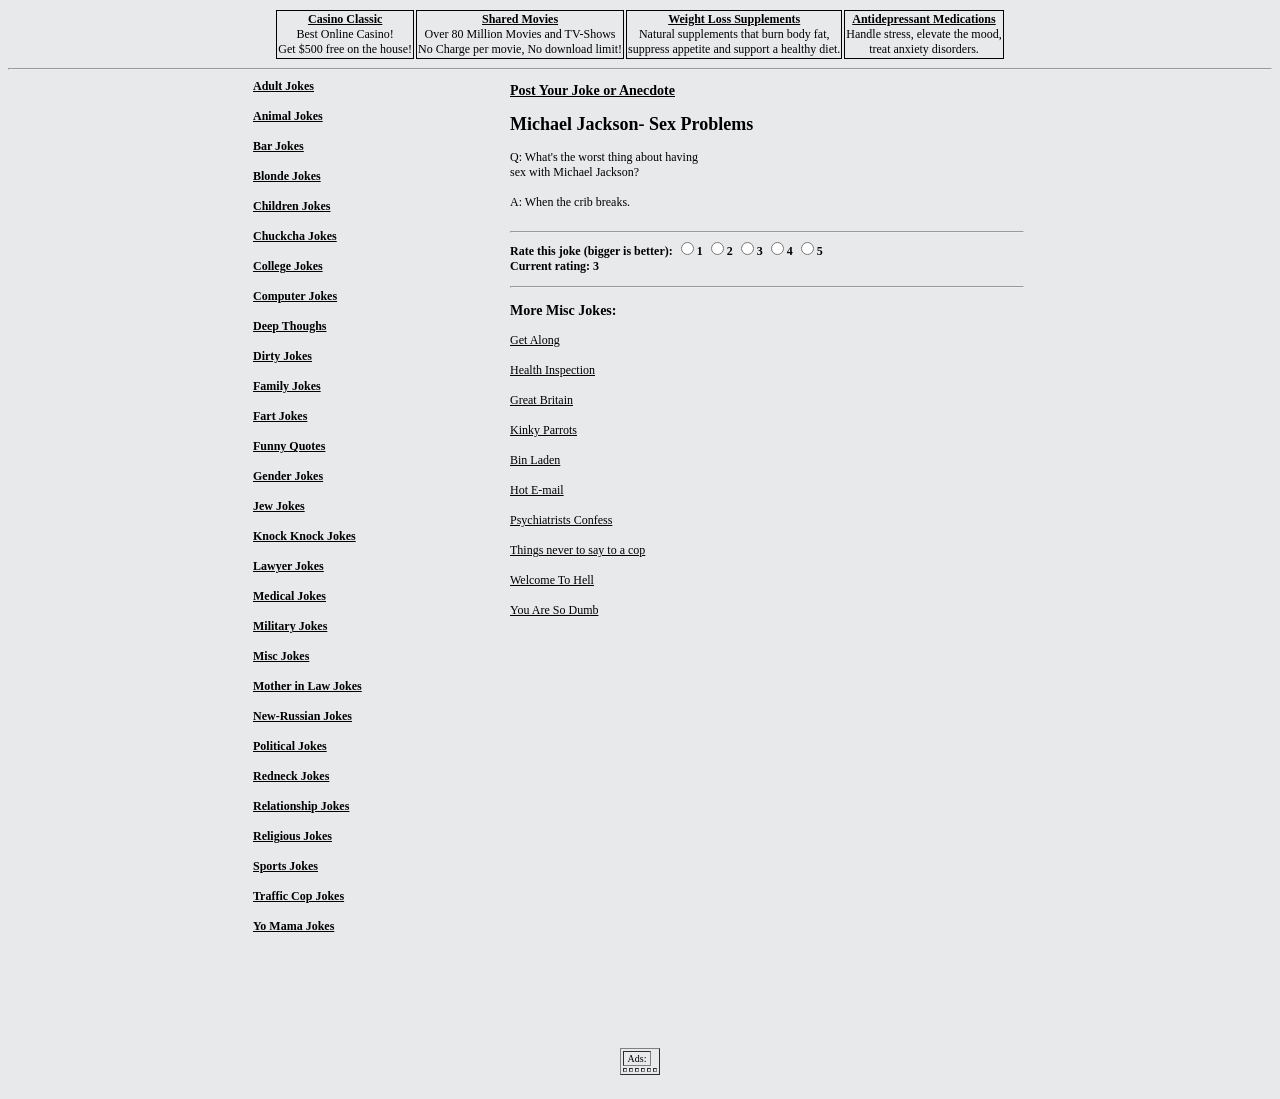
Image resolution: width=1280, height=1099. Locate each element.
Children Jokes (291, 206)
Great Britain (541, 400)
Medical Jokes (289, 596)
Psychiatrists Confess (561, 520)
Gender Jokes (288, 476)
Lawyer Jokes (288, 566)
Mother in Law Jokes (307, 686)
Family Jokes (287, 386)
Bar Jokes (278, 146)
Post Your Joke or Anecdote (592, 90)
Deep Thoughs (289, 326)
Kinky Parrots (543, 430)
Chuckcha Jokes (295, 236)
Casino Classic (345, 19)
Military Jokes (290, 626)
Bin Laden (535, 460)
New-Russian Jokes (302, 716)
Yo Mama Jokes (293, 926)
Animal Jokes (288, 116)
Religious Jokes (292, 836)
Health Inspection (552, 370)
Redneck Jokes (291, 776)
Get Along (535, 340)
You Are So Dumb (554, 610)
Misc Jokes (281, 656)
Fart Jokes (280, 416)
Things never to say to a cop (577, 550)
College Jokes (288, 266)
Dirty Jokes (282, 356)
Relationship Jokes (301, 806)
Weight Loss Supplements (734, 19)
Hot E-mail (537, 490)
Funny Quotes (289, 446)
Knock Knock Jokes (304, 536)
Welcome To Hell (552, 580)
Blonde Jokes (287, 176)
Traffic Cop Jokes (298, 896)
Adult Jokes (283, 86)
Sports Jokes (285, 866)
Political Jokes (290, 746)
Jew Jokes (279, 506)
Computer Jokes (295, 296)
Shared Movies (520, 19)
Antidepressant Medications (923, 19)
